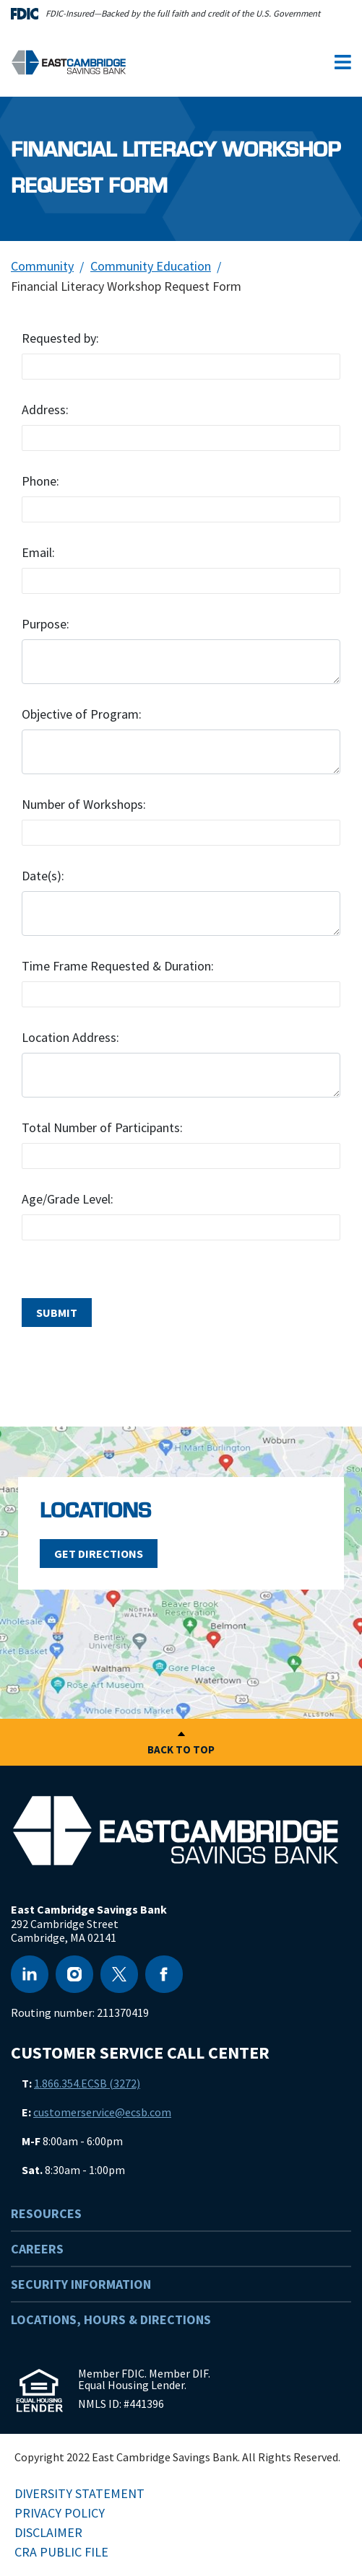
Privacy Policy (59, 2513)
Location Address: (70, 1037)
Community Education (150, 266)
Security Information (81, 2284)
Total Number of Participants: (102, 1127)
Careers (37, 2248)
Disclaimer (48, 2532)
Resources (46, 2213)
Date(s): (43, 875)
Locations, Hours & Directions (111, 2319)
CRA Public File (61, 2552)
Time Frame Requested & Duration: (118, 966)
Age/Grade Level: (67, 1199)
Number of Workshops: (84, 804)
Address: (45, 409)
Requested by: (60, 338)
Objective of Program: (82, 714)
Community (42, 266)
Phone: (40, 481)
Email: (38, 552)
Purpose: (45, 623)
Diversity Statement (79, 2493)
